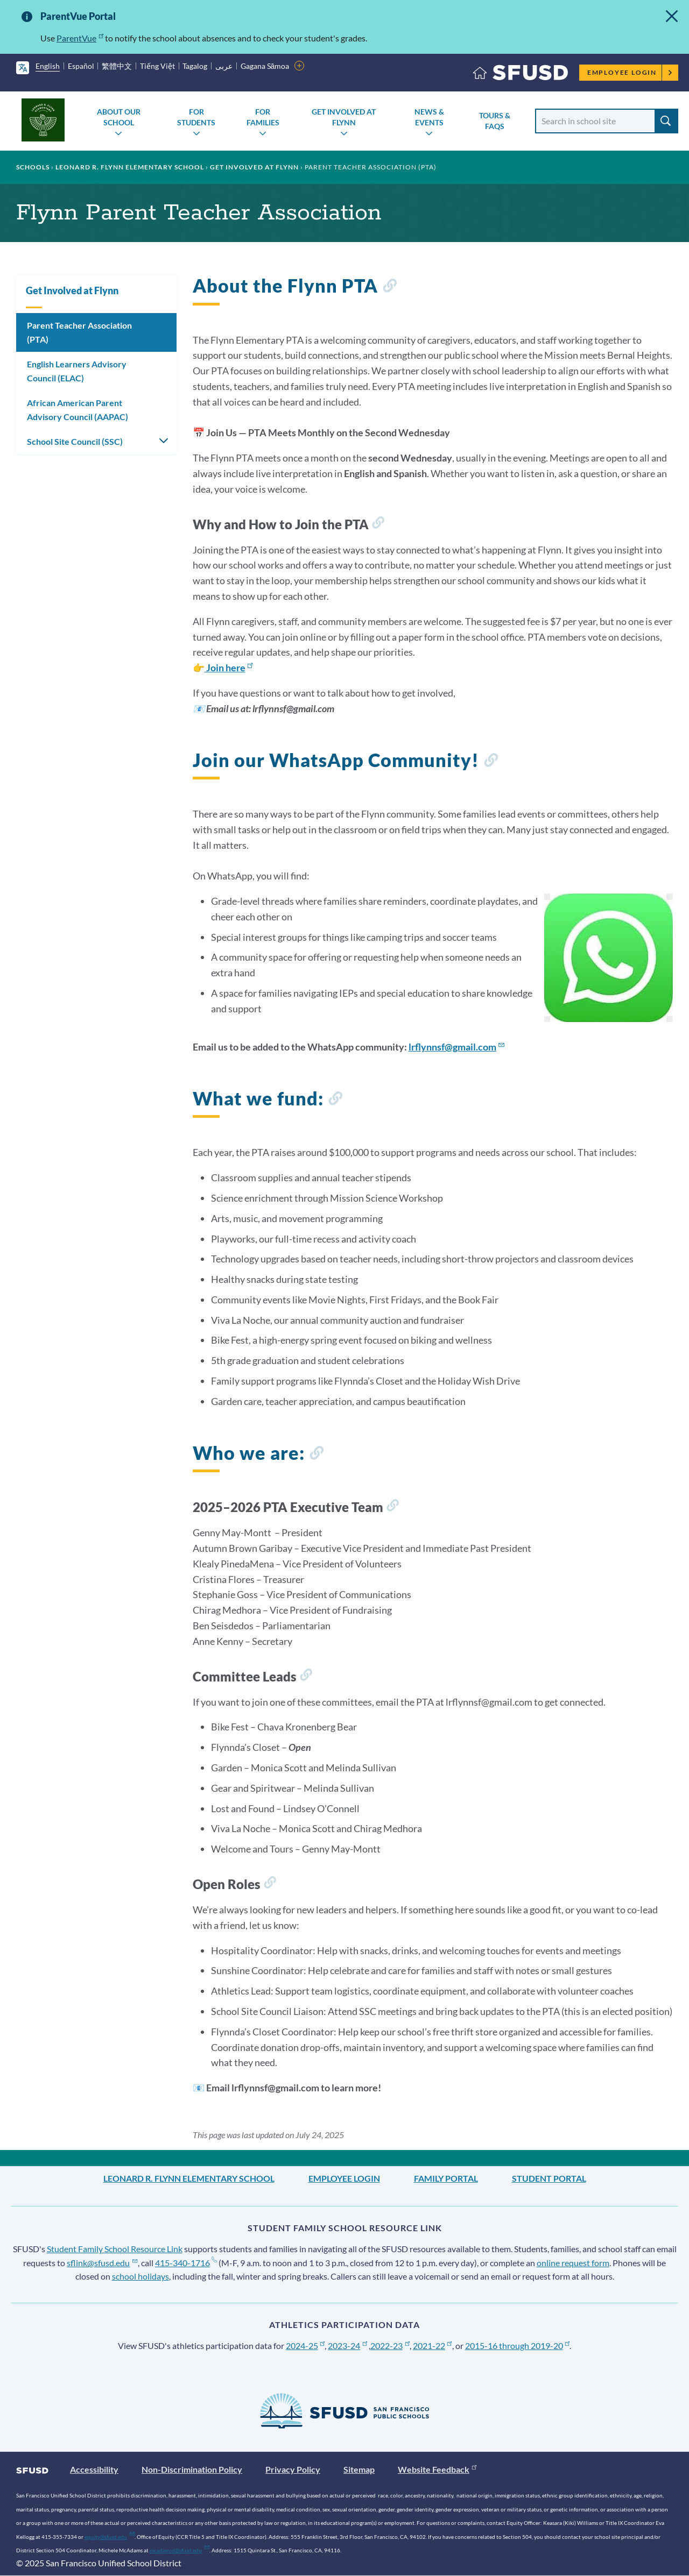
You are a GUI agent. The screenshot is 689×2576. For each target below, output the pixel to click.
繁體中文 (117, 65)
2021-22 (432, 2345)
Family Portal (446, 2178)
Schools (33, 167)
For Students (196, 117)
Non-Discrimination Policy (192, 2469)
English (48, 65)
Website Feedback (437, 2469)
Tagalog (194, 65)
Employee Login (630, 72)
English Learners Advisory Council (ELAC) (76, 371)
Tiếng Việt (157, 65)
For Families (263, 117)
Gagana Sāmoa (265, 65)
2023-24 (347, 2345)
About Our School (118, 117)
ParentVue (80, 38)
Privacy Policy (292, 2469)
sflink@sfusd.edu (102, 2263)
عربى (224, 65)
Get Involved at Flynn (344, 117)
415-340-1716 (186, 2263)
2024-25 (305, 2345)
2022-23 (390, 2345)
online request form (573, 2263)
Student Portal (549, 2178)
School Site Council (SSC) (75, 441)
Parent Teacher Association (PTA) (79, 332)
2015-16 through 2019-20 (517, 2345)
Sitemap (359, 2469)
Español (81, 65)
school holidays (140, 2276)
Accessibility (94, 2469)
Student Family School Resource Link (114, 2249)
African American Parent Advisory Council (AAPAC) (77, 410)
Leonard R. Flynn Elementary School (129, 167)
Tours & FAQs (494, 121)
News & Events (429, 117)
